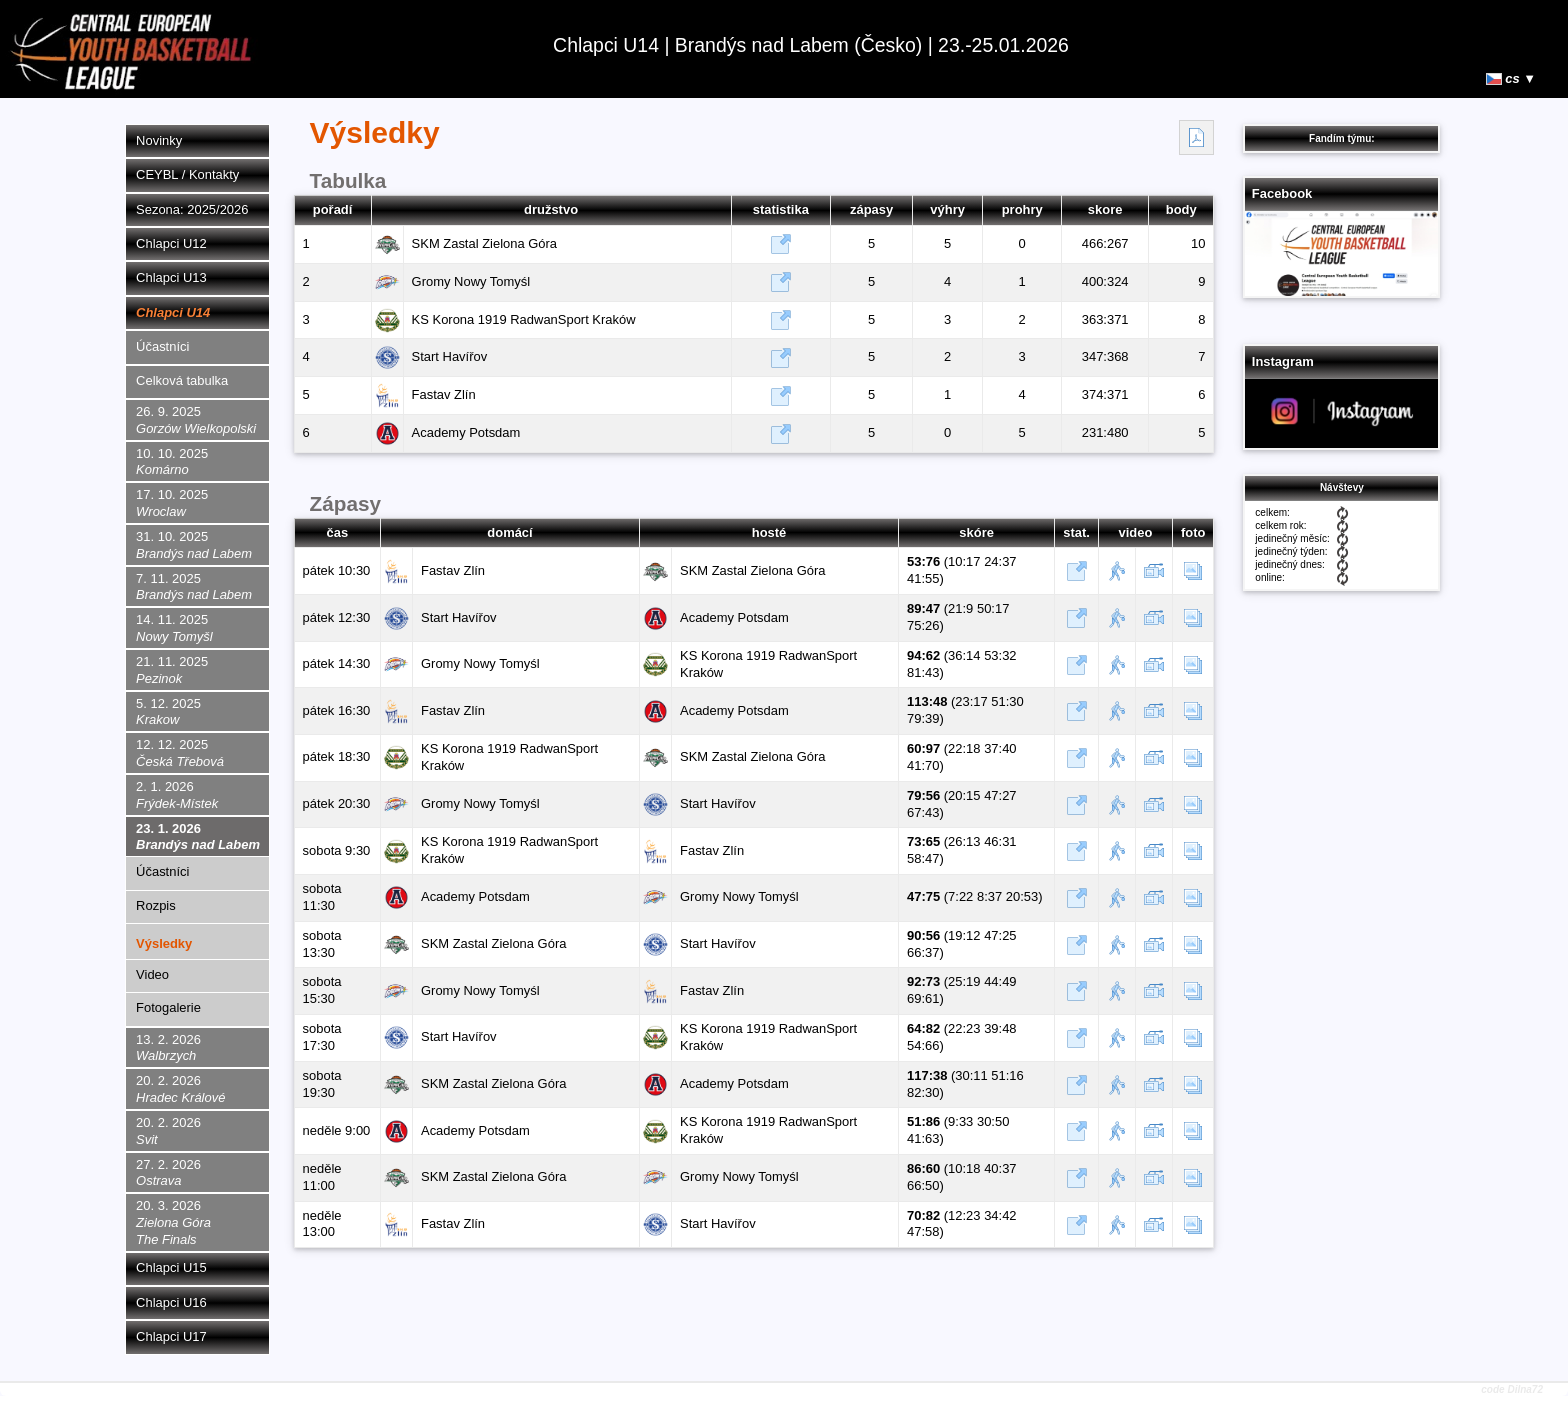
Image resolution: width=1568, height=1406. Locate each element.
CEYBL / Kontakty (187, 174)
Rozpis (156, 905)
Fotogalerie (168, 1007)
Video (152, 974)
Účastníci (162, 346)
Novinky (159, 140)
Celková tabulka (182, 380)
